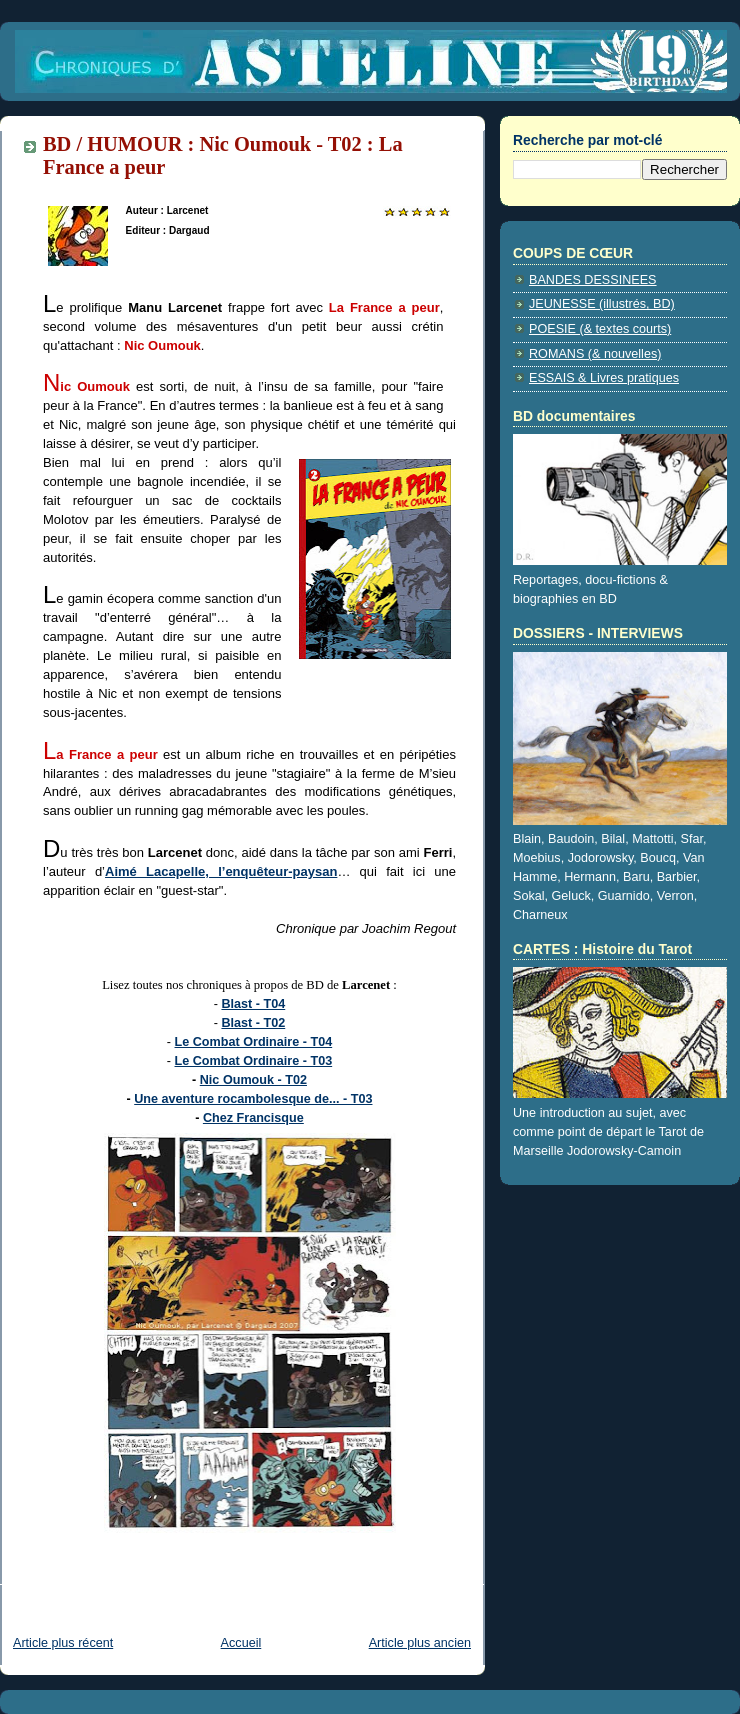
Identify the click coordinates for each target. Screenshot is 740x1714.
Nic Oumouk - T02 (253, 1080)
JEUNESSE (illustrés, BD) (602, 304)
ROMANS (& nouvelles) (595, 354)
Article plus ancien (420, 1643)
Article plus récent (63, 1643)
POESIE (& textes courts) (600, 329)
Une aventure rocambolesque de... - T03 (253, 1099)
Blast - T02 (253, 1023)
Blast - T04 (253, 1004)
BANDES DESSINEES (593, 280)
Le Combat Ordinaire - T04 (254, 1042)
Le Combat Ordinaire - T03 (254, 1061)
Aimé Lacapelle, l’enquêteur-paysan (221, 871)
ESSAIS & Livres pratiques (604, 378)
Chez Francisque (253, 1118)
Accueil (241, 1643)
